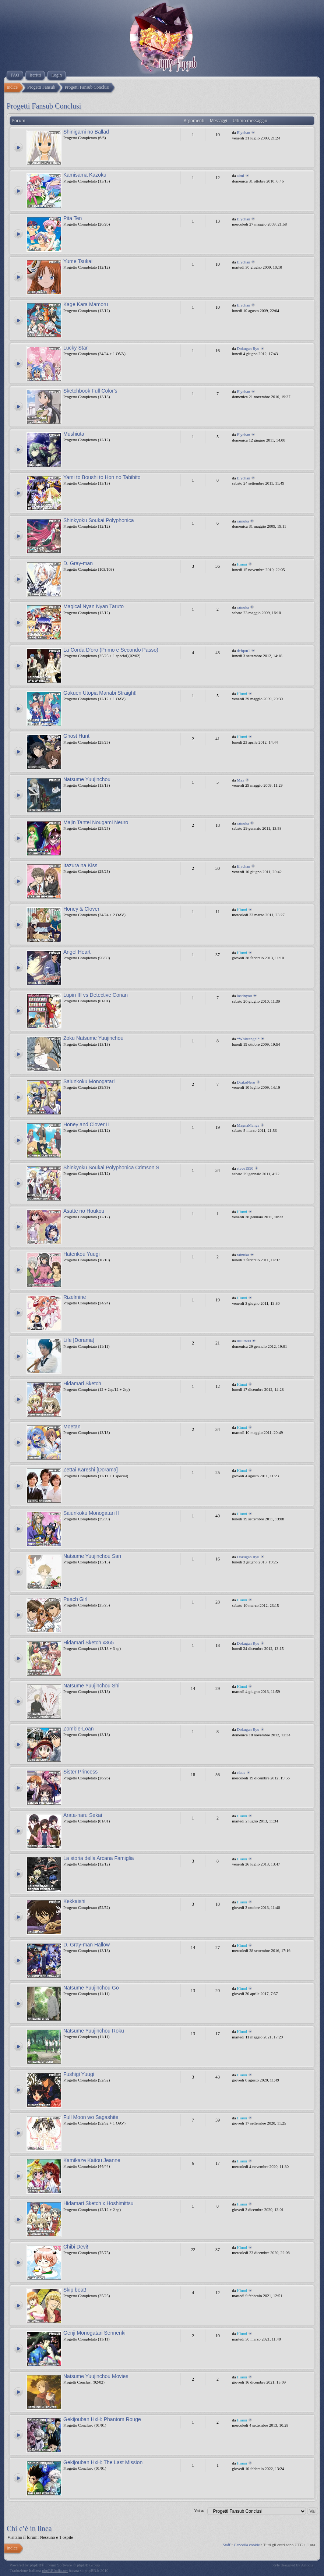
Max (240, 780)
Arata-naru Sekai (82, 1815)
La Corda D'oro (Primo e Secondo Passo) (110, 650)
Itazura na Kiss (80, 865)
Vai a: (199, 2510)
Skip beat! (74, 2290)
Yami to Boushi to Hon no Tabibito (102, 477)
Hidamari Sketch (82, 1383)
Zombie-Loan (78, 1729)
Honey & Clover (81, 909)
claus (241, 1772)
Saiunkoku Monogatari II (91, 1513)
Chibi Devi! (75, 2247)
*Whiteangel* (248, 1039)
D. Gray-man (78, 563)
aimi (240, 175)
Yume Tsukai (77, 261)
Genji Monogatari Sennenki (94, 2333)
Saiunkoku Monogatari (89, 1081)
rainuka (243, 521)
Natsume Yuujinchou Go (91, 1988)
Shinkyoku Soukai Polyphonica (98, 520)
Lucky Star (75, 348)
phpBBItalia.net (55, 2570)
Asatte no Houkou (83, 1211)
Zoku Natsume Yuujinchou (93, 1038)
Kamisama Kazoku (84, 175)
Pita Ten (72, 218)
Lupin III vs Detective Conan (95, 995)
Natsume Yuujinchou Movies (95, 2376)
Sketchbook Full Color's (90, 391)
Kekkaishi (74, 1901)
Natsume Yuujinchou (86, 779)
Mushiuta (73, 434)
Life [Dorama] (78, 1340)
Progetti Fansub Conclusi (44, 106)
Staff (226, 2545)
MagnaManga (248, 1125)
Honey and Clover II (86, 1124)
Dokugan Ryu (248, 348)
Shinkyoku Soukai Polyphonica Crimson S (111, 1167)
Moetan (72, 1426)
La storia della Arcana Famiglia (98, 1858)
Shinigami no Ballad (86, 132)
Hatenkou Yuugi (81, 1254)
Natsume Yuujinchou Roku (93, 2031)
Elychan (243, 132)
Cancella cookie (247, 2545)
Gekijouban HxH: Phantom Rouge (102, 2419)
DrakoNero (246, 1082)
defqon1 (243, 650)
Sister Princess (80, 1772)
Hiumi (242, 564)
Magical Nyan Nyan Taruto (93, 606)
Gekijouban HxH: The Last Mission (102, 2462)
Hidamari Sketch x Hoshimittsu (98, 2203)
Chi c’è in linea (29, 2528)
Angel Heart (77, 952)
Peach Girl (75, 1599)
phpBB (35, 2565)
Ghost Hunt (76, 736)
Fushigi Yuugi (78, 2074)
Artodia (307, 2565)
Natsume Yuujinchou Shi (91, 1686)
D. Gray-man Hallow (86, 1945)
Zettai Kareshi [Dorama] (90, 1470)
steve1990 (245, 1168)
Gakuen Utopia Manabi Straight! (100, 693)
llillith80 (244, 1341)
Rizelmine (74, 1297)
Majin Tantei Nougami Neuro (95, 822)
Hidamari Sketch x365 (88, 1642)
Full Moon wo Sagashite (90, 2117)
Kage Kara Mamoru (85, 304)
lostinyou (244, 995)
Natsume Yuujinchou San (92, 1556)
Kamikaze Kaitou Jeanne (91, 2160)
